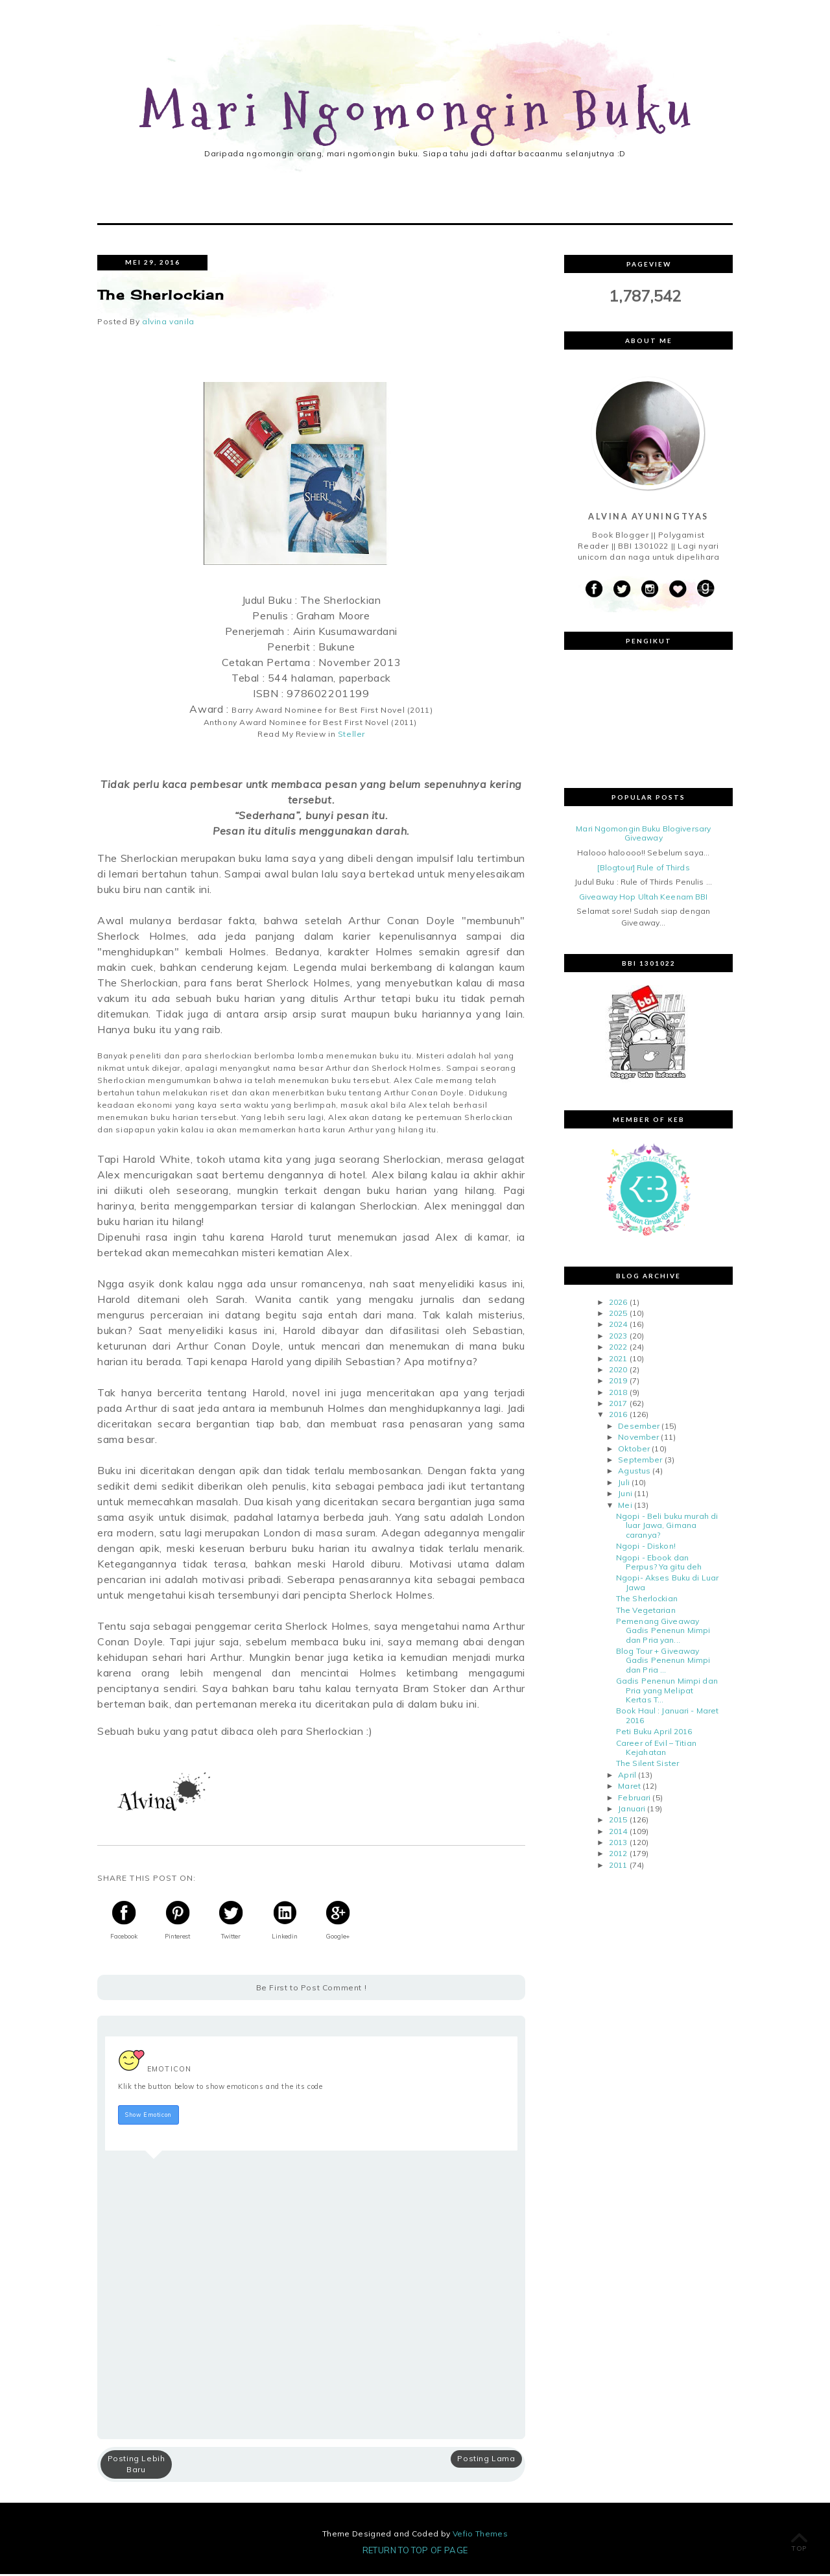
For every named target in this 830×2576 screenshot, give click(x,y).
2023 (618, 1337)
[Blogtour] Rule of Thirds (643, 869)
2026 (618, 1304)
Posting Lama (486, 2460)
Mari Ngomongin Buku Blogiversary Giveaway (643, 835)
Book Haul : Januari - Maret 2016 (667, 1717)
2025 (618, 1315)
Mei (625, 1507)
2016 (618, 1417)
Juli (623, 1484)
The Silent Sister (647, 1765)
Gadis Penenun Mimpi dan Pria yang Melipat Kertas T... (667, 1692)
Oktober (634, 1450)
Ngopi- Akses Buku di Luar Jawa (667, 1584)
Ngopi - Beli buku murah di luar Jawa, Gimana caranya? (667, 1527)
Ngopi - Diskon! (646, 1548)
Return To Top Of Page (415, 2552)
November (638, 1439)
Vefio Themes (480, 2535)
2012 (618, 1856)
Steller (351, 736)
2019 (618, 1382)
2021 (618, 1360)
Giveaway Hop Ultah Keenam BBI (643, 898)
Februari (634, 1799)
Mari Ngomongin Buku (419, 113)
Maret (629, 1788)
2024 (618, 1326)
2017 (618, 1405)
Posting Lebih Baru (136, 2465)
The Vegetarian (646, 1612)
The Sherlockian (647, 1600)
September (640, 1461)
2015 (618, 1821)
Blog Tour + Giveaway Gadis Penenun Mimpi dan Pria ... (663, 1662)
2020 (618, 1371)
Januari (631, 1810)
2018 (618, 1394)
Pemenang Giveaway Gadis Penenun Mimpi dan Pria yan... (663, 1632)
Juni (625, 1495)
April (627, 1777)
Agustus (634, 1472)
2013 (618, 1844)
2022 (618, 1349)
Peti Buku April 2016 (654, 1733)
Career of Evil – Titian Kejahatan (656, 1749)
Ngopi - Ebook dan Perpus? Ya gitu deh (659, 1564)
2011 (618, 1867)
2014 (618, 1833)
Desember (638, 1428)
